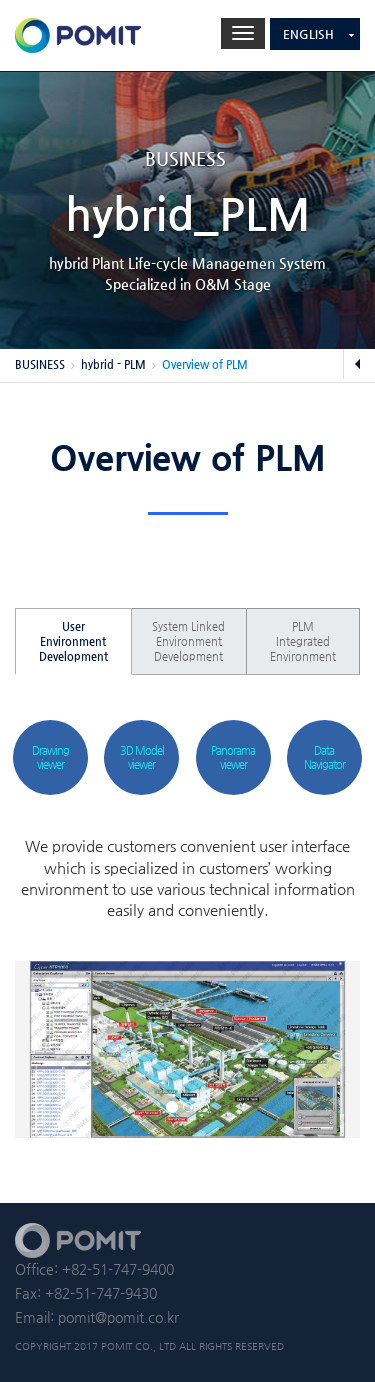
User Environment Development (73, 641)
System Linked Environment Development (188, 641)
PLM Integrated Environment (303, 641)
